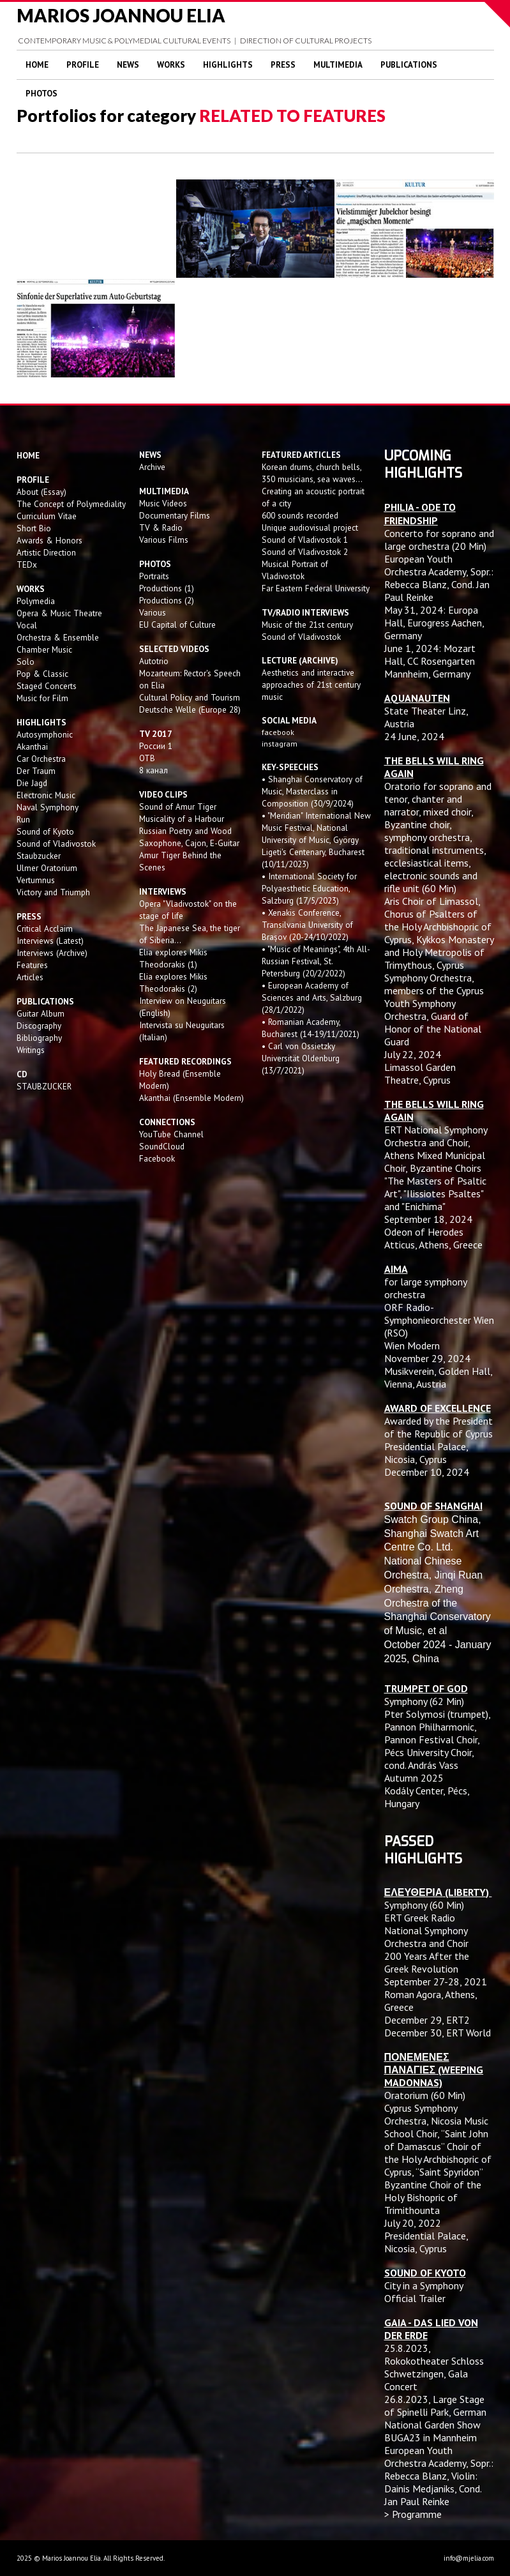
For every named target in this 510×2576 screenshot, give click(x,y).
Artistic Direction (46, 552)
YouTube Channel (171, 1134)
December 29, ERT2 (427, 2019)
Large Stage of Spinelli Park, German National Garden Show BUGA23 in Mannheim (435, 2418)
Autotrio (154, 661)
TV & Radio (161, 527)
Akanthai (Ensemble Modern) (191, 1097)
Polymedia (36, 601)
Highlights (228, 64)
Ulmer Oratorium (47, 868)
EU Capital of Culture (177, 624)
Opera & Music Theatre (59, 613)
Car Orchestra (41, 758)
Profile (82, 64)
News (128, 64)
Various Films (163, 539)
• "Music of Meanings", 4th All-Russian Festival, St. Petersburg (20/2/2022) (316, 961)
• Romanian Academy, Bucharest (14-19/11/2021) (310, 1028)
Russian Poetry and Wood (185, 831)
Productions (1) (166, 588)
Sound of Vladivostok (56, 843)
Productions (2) (166, 600)
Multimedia (338, 64)
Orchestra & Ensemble (58, 637)
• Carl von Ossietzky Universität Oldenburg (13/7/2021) (301, 1058)
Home (37, 64)
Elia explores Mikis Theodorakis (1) (173, 958)
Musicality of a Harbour (181, 818)
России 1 (157, 746)
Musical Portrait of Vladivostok (295, 570)
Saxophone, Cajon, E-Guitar (189, 843)
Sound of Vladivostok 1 (305, 539)
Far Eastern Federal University (316, 588)
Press (283, 64)
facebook (278, 732)
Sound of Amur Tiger (177, 806)
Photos (41, 93)
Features (32, 965)
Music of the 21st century (307, 624)
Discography (39, 1025)
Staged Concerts (47, 686)
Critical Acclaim (45, 928)
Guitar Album (40, 1013)
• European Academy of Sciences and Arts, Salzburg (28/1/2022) (312, 997)
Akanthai (32, 746)
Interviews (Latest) (50, 940)
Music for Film (42, 698)
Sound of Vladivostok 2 (305, 551)
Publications (408, 64)
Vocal (27, 625)
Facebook (157, 1158)
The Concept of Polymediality (71, 504)
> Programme (413, 2514)
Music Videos (163, 503)
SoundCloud (161, 1146)
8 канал (153, 770)
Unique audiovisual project (310, 527)
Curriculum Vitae (47, 516)
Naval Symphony (48, 807)
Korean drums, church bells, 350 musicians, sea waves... (312, 473)
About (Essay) (41, 491)
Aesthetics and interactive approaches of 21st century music (311, 684)
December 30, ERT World (437, 2032)
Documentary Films (174, 515)
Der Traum (36, 771)
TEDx (27, 564)
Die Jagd (32, 783)
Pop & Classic (42, 673)
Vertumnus (36, 880)
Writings (31, 1050)
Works (171, 64)
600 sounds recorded (300, 515)
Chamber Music (44, 649)
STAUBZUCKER (44, 1086)
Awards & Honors (49, 540)
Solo (25, 661)
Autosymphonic (45, 734)
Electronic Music (46, 795)
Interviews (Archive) (52, 952)
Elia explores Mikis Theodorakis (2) (173, 982)
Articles (30, 977)
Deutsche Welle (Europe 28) (190, 709)
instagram (280, 743)
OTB (147, 758)
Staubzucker (39, 855)
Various (152, 612)
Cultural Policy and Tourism (189, 697)
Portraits (154, 576)
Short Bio (34, 528)
